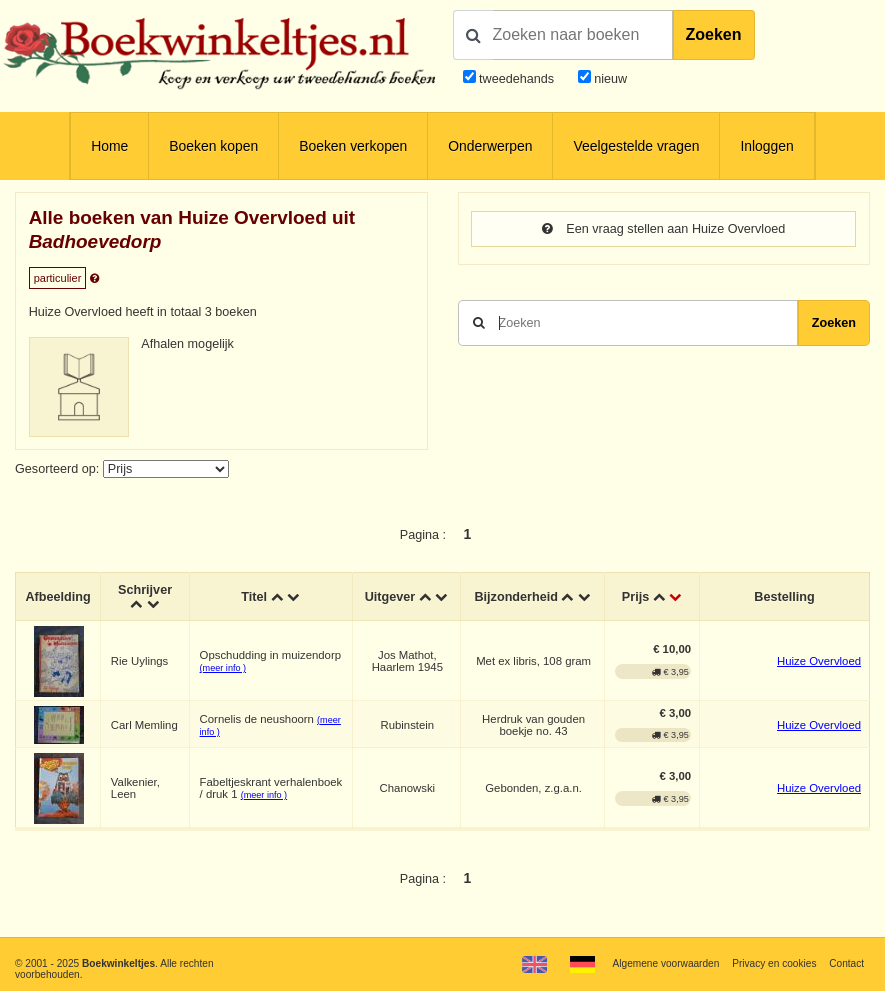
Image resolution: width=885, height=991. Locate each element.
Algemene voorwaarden (666, 963)
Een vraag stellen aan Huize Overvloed (663, 229)
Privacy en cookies (774, 963)
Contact (846, 963)
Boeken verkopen (353, 146)
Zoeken (714, 34)
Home (109, 146)
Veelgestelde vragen (636, 146)
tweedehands (516, 79)
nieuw (609, 79)
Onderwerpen (490, 146)
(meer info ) (223, 668)
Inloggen (766, 146)
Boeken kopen (213, 146)
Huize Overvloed (819, 661)
